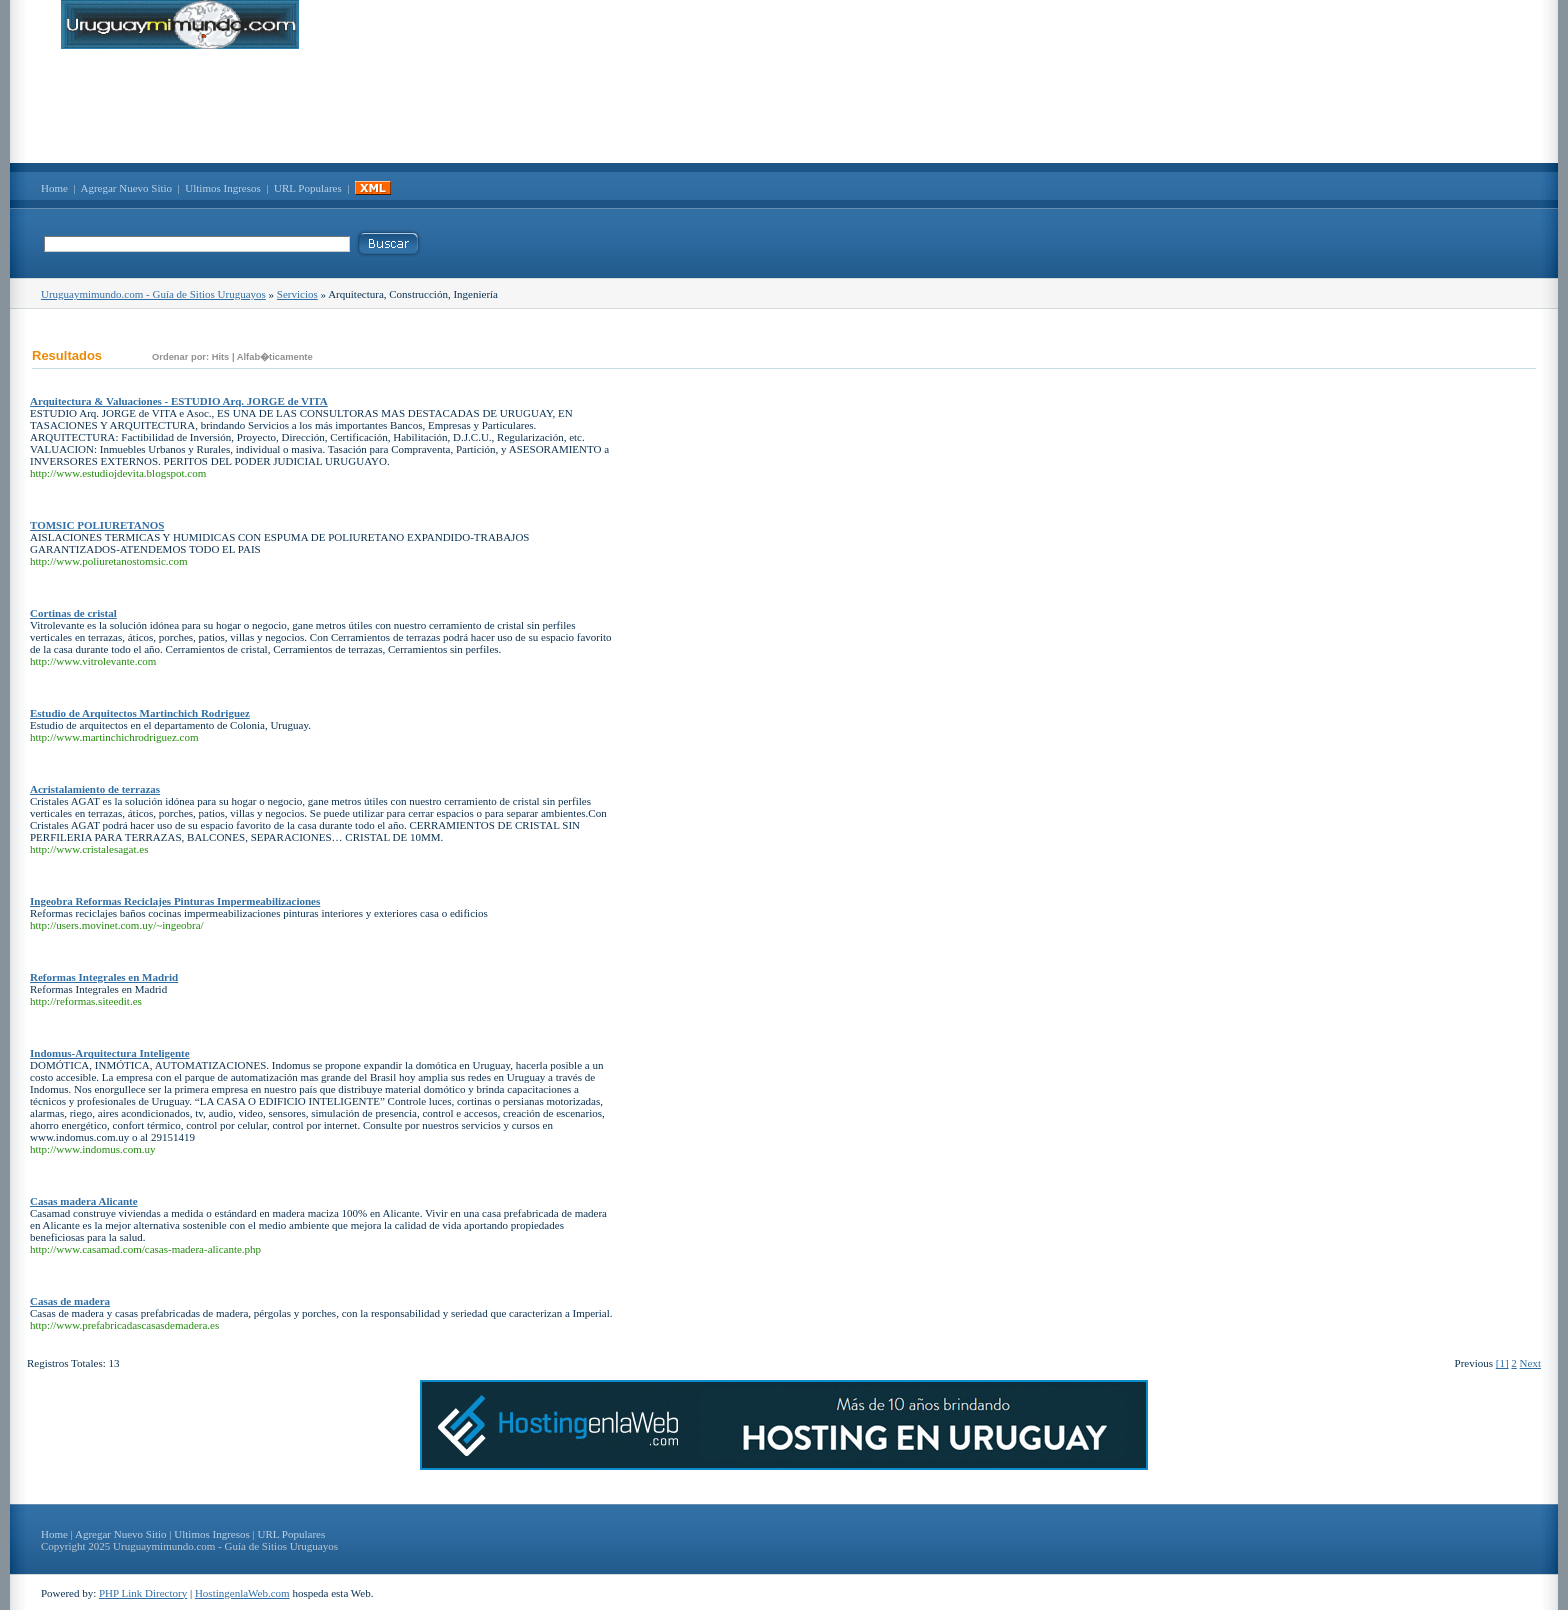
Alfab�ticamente (275, 357)
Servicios (297, 294)
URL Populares (308, 188)
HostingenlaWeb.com (242, 1593)
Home (54, 188)
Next (1530, 1363)
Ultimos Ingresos (222, 188)
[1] (1502, 1363)
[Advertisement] (784, 106)
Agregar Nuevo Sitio (126, 188)
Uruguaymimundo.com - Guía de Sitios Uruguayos (153, 294)
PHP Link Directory (143, 1593)
